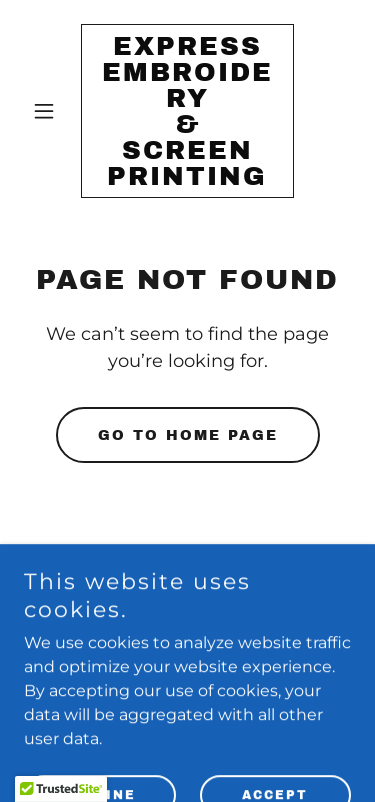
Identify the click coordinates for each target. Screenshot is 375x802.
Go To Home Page (188, 435)
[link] (187, 179)
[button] (48, 111)
